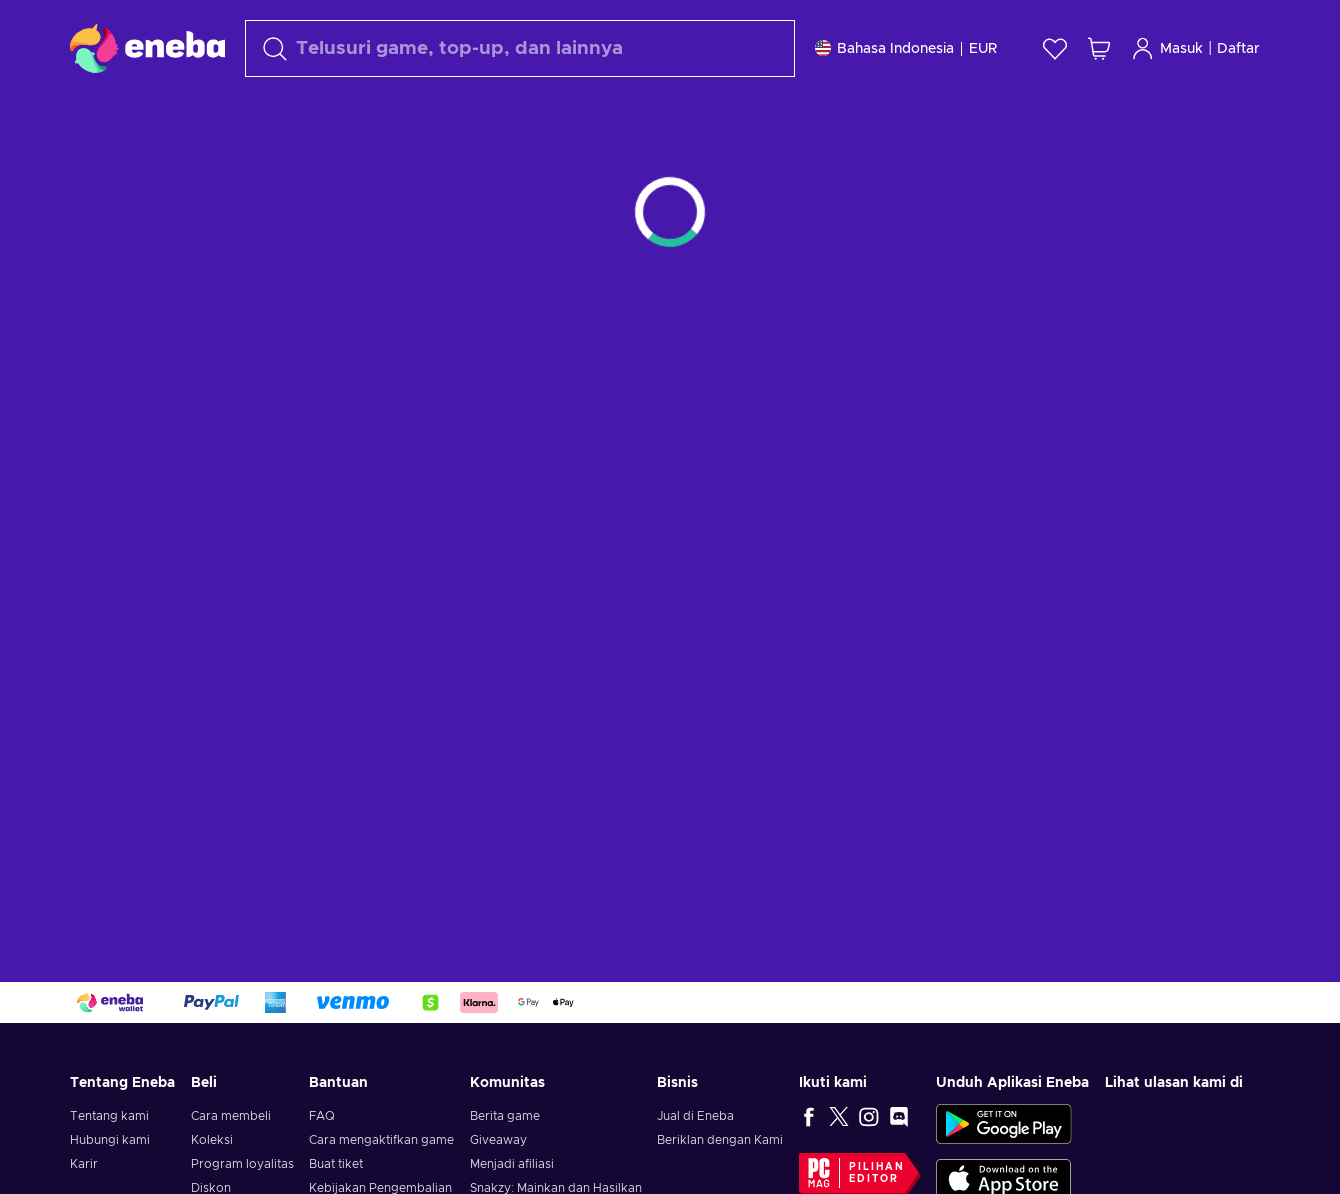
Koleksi (212, 1140)
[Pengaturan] (906, 48)
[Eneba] (147, 48)
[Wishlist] (1055, 48)
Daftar (1238, 49)
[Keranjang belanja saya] (1099, 48)
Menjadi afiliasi (512, 1164)
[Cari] (520, 48)
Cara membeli (231, 1116)
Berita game (505, 1116)
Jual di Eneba (695, 1116)
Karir (84, 1164)
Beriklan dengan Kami (720, 1140)
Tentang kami (109, 1116)
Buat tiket (336, 1164)
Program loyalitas (242, 1164)
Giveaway (498, 1140)
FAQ (322, 1116)
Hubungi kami (110, 1140)
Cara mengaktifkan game (381, 1140)
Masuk (1167, 48)
